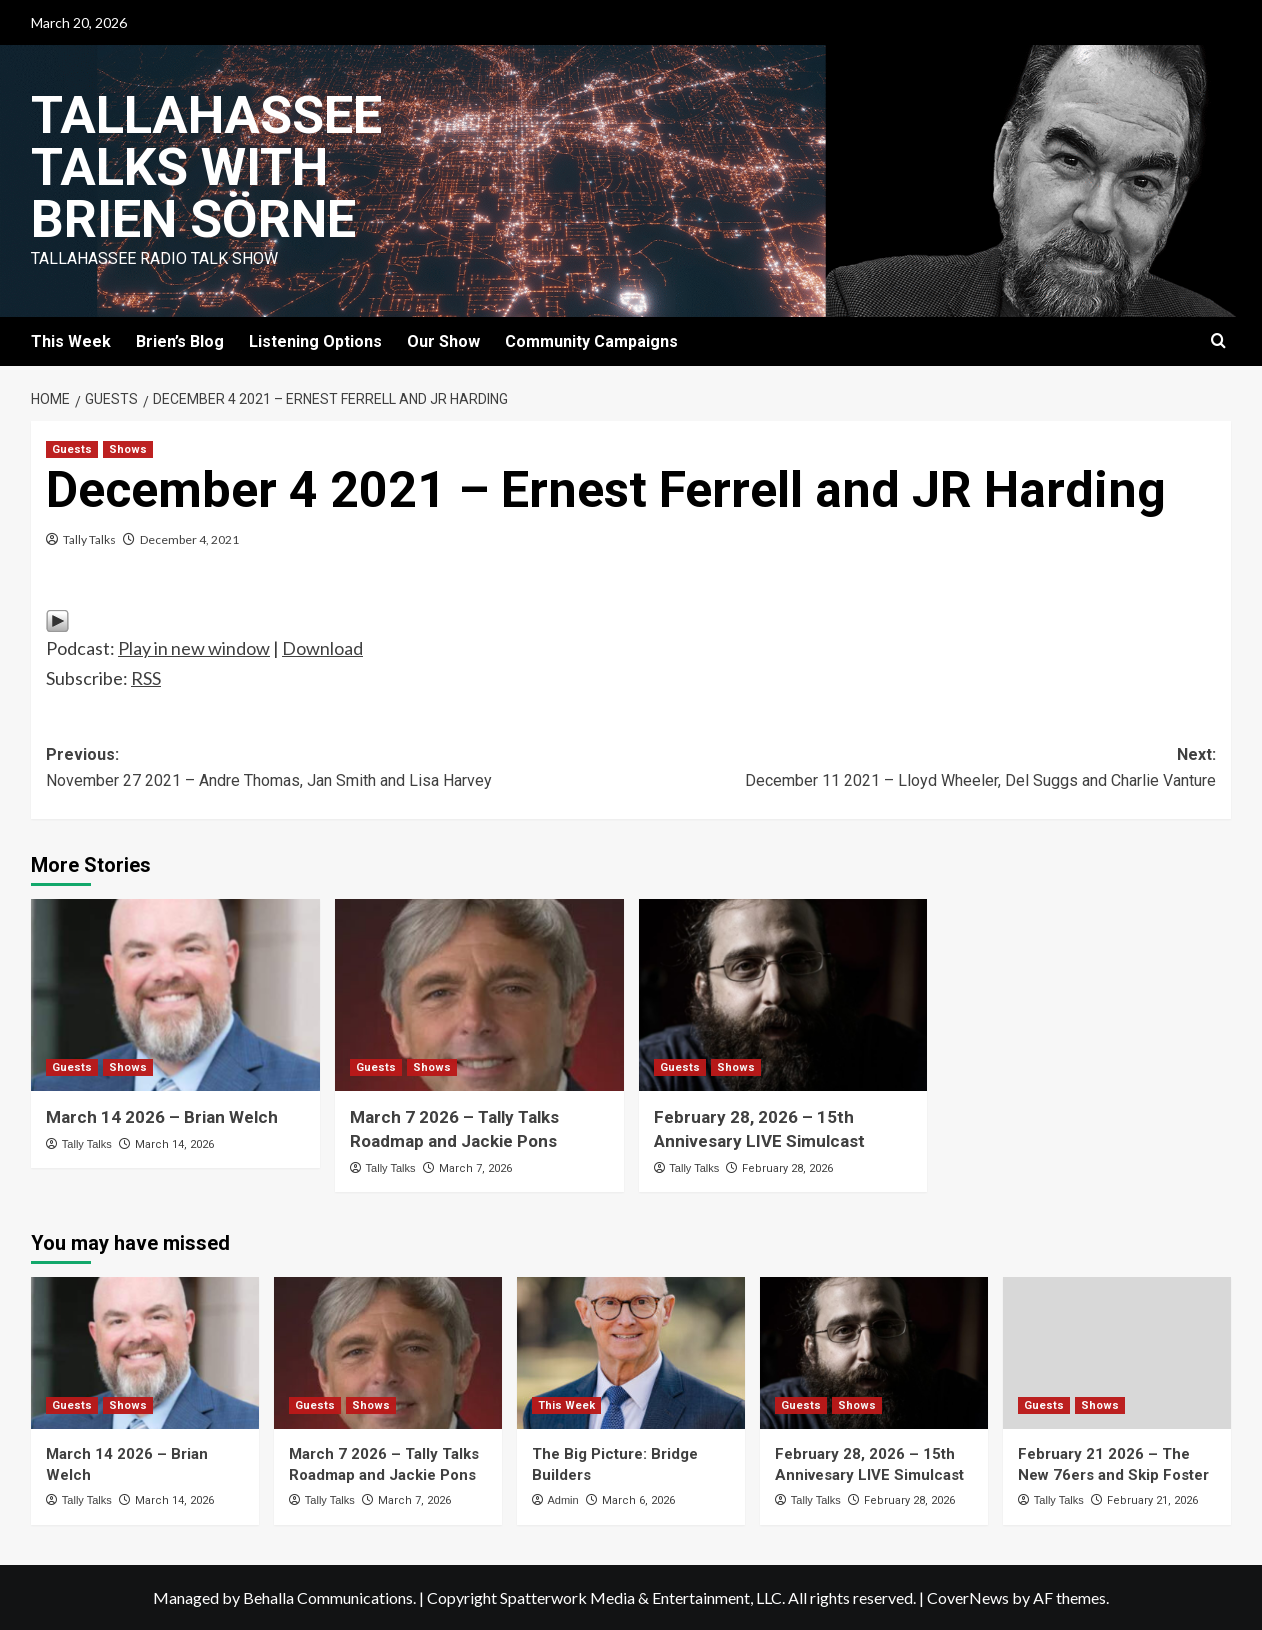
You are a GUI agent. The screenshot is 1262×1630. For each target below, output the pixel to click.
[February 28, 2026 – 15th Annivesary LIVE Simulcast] (783, 995)
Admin (562, 1500)
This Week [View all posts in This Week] (566, 1405)
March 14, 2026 (174, 1144)
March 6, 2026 (638, 1500)
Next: (923, 769)
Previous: (338, 769)
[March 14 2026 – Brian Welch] (175, 995)
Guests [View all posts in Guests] (72, 449)
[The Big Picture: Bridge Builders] (631, 1353)
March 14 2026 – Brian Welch (162, 1117)
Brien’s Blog (180, 341)
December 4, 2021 (189, 539)
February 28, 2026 (787, 1168)
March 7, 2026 (475, 1168)
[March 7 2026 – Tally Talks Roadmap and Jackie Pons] (479, 995)
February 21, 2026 (1152, 1500)
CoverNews (968, 1597)
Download (322, 648)
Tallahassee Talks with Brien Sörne (206, 167)
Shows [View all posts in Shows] (128, 449)
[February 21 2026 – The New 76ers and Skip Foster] (1117, 1353)
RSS (146, 678)
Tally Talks (89, 539)
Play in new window (194, 648)
